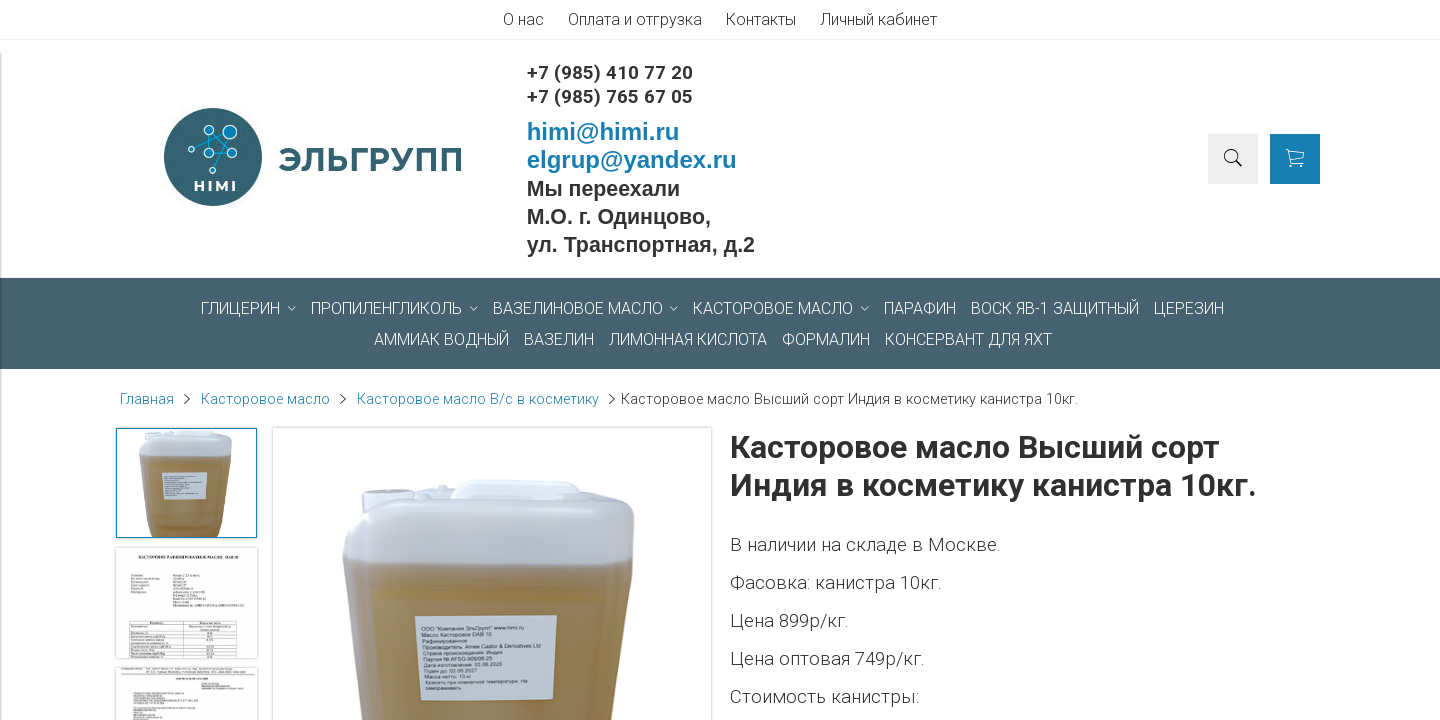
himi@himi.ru (603, 131)
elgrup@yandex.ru (632, 159)
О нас (523, 19)
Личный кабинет (878, 19)
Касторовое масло (265, 399)
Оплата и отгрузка (635, 19)
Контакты (761, 19)
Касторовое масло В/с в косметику (478, 399)
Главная (147, 399)
